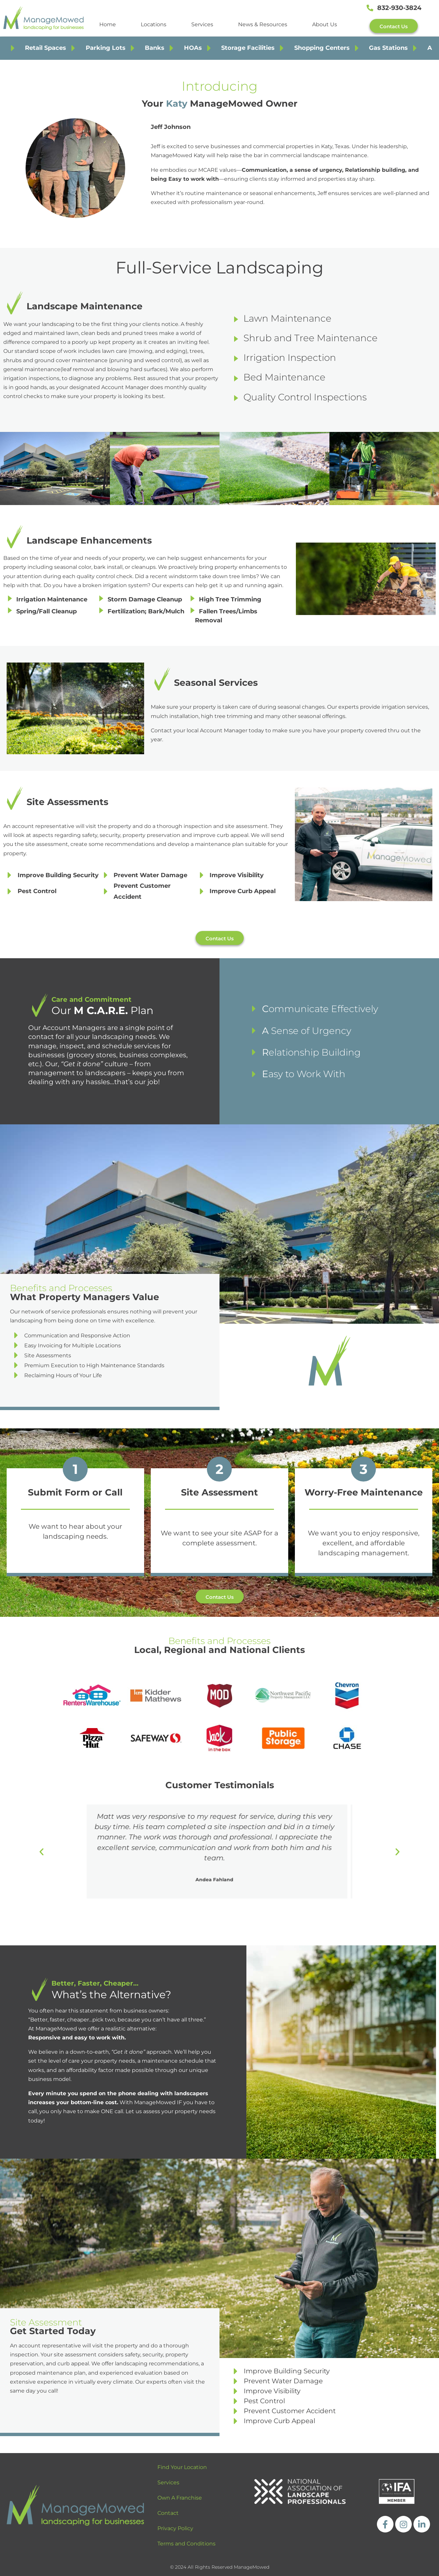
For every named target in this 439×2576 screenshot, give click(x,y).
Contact (168, 2513)
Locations (153, 24)
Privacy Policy (175, 2528)
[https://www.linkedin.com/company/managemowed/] (421, 2524)
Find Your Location (182, 2467)
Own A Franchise (179, 2498)
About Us (324, 24)
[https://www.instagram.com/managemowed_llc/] (403, 2524)
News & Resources (262, 24)
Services (202, 24)
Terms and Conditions (186, 2543)
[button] (41, 1851)
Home (107, 24)
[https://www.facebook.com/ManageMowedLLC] (385, 2524)
